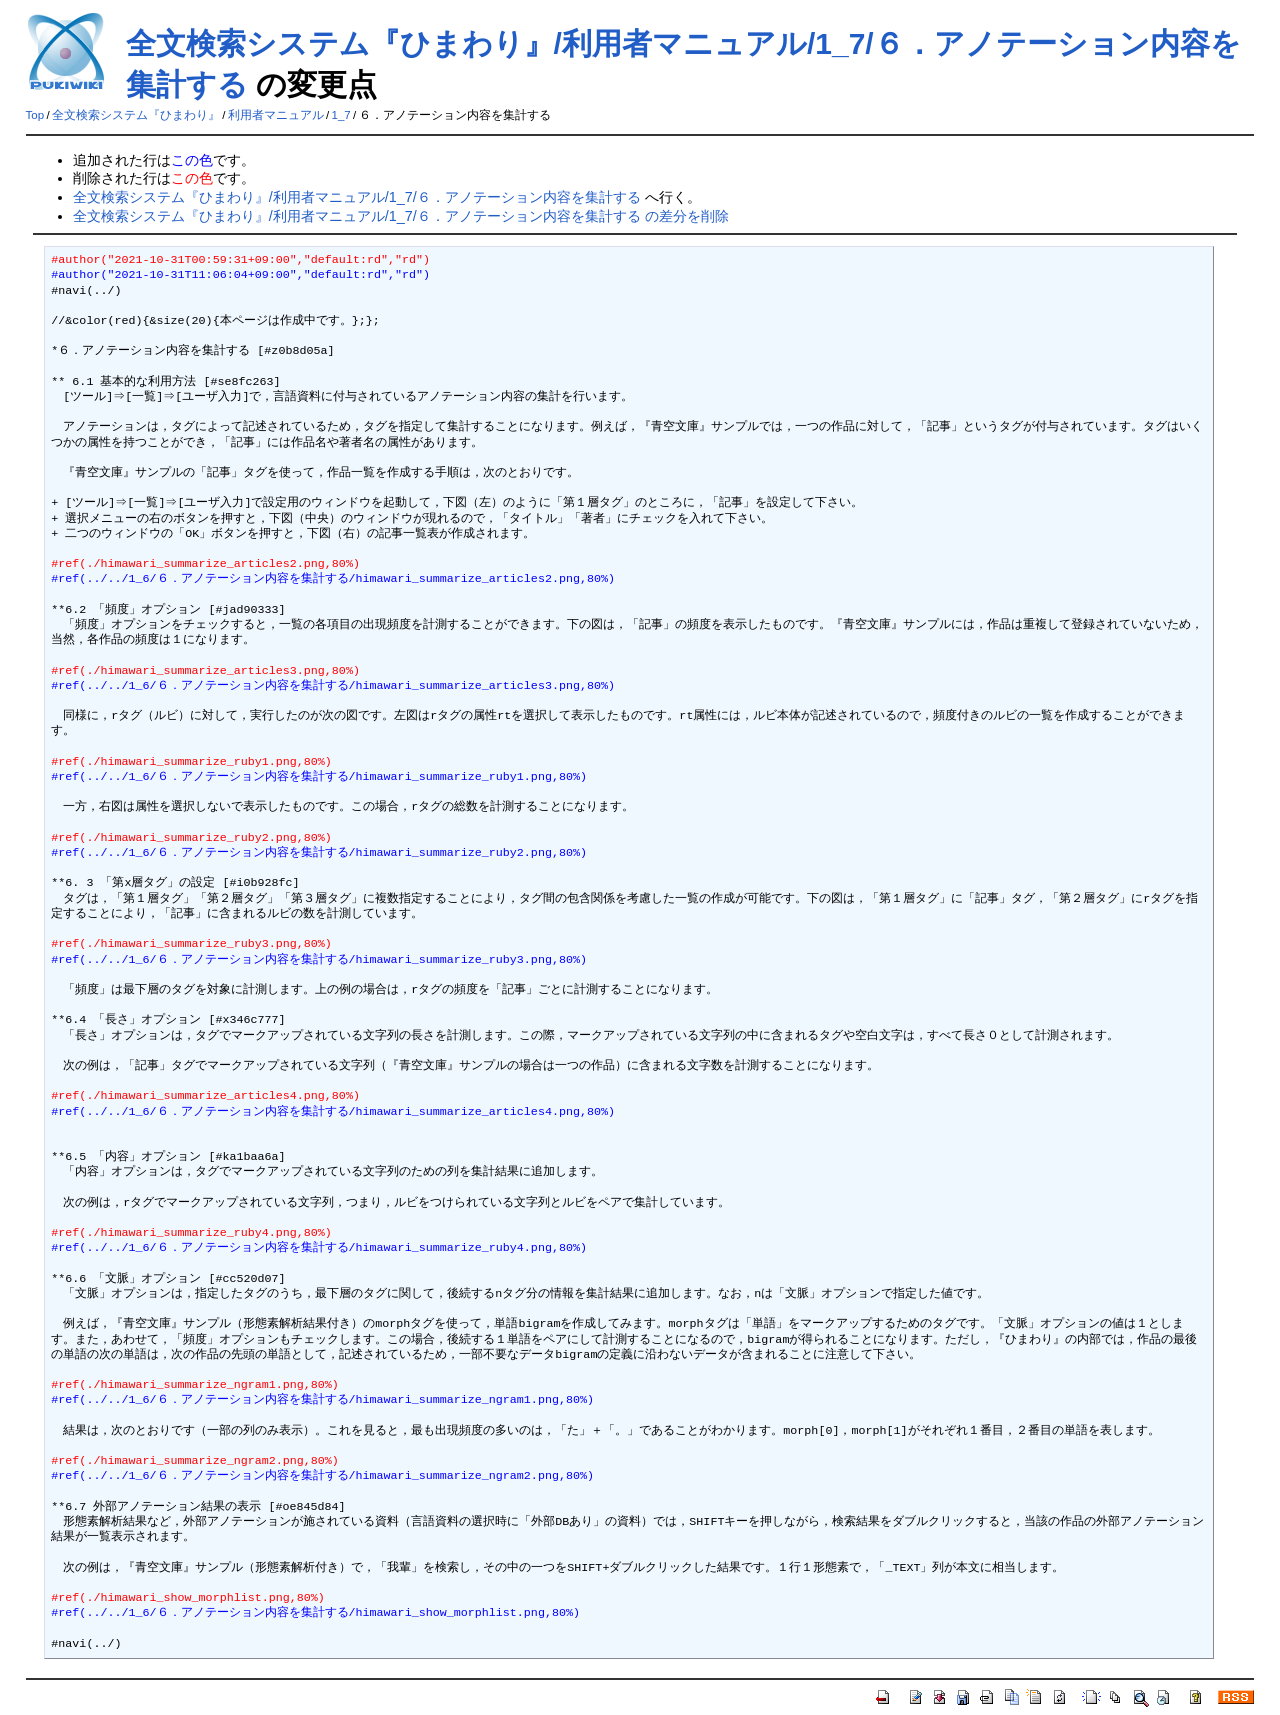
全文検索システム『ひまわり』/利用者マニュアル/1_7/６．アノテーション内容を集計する (357, 197)
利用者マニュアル (276, 115)
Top (35, 115)
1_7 (341, 115)
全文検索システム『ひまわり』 (136, 115)
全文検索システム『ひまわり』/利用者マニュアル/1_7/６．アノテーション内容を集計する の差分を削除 (401, 216)
